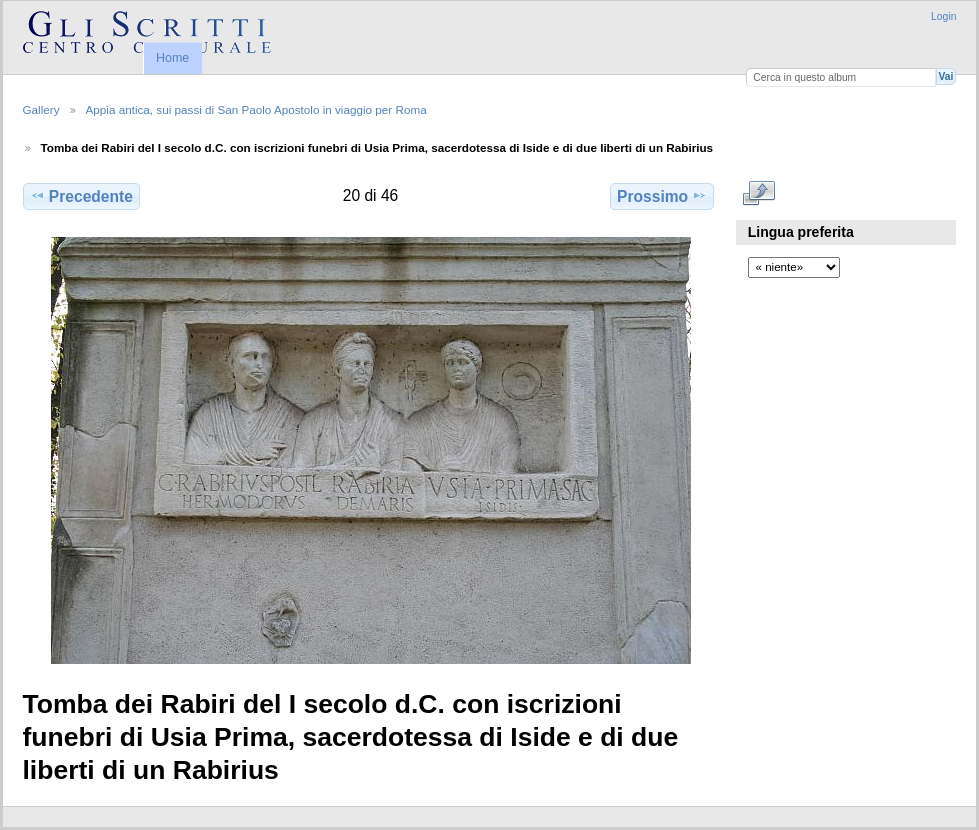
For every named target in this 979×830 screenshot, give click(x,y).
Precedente (81, 196)
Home (172, 58)
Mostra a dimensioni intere (758, 194)
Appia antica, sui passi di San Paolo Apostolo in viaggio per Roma (256, 109)
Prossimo (662, 196)
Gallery (41, 109)
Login (943, 16)
